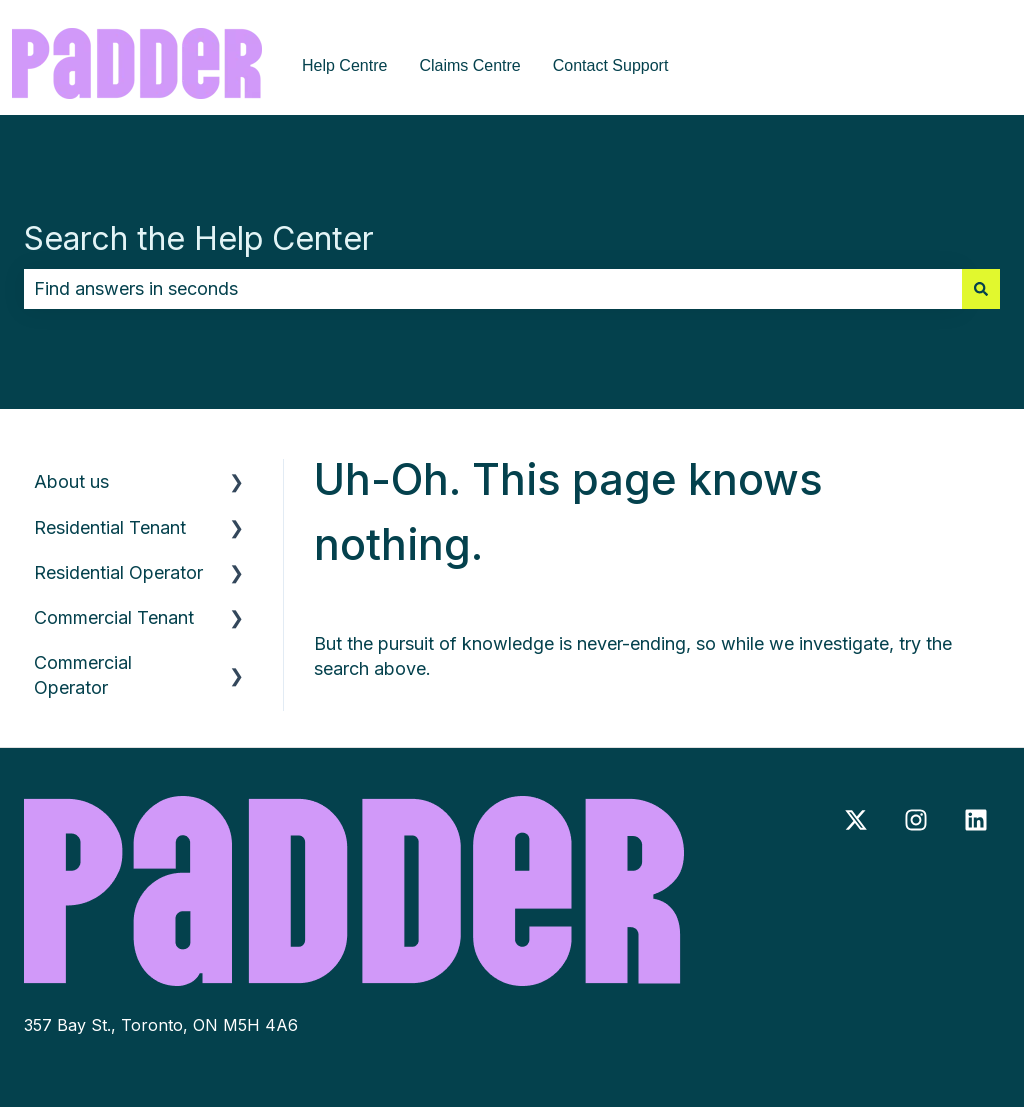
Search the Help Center (199, 238)
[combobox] (493, 289)
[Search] (981, 289)
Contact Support (611, 65)
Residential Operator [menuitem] (118, 572)
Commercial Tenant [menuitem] (114, 617)
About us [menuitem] (71, 481)
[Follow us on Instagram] (916, 820)
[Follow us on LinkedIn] (976, 820)
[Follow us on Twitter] (856, 820)
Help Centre (344, 65)
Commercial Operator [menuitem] (83, 675)
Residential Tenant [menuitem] (110, 527)
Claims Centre (469, 65)
